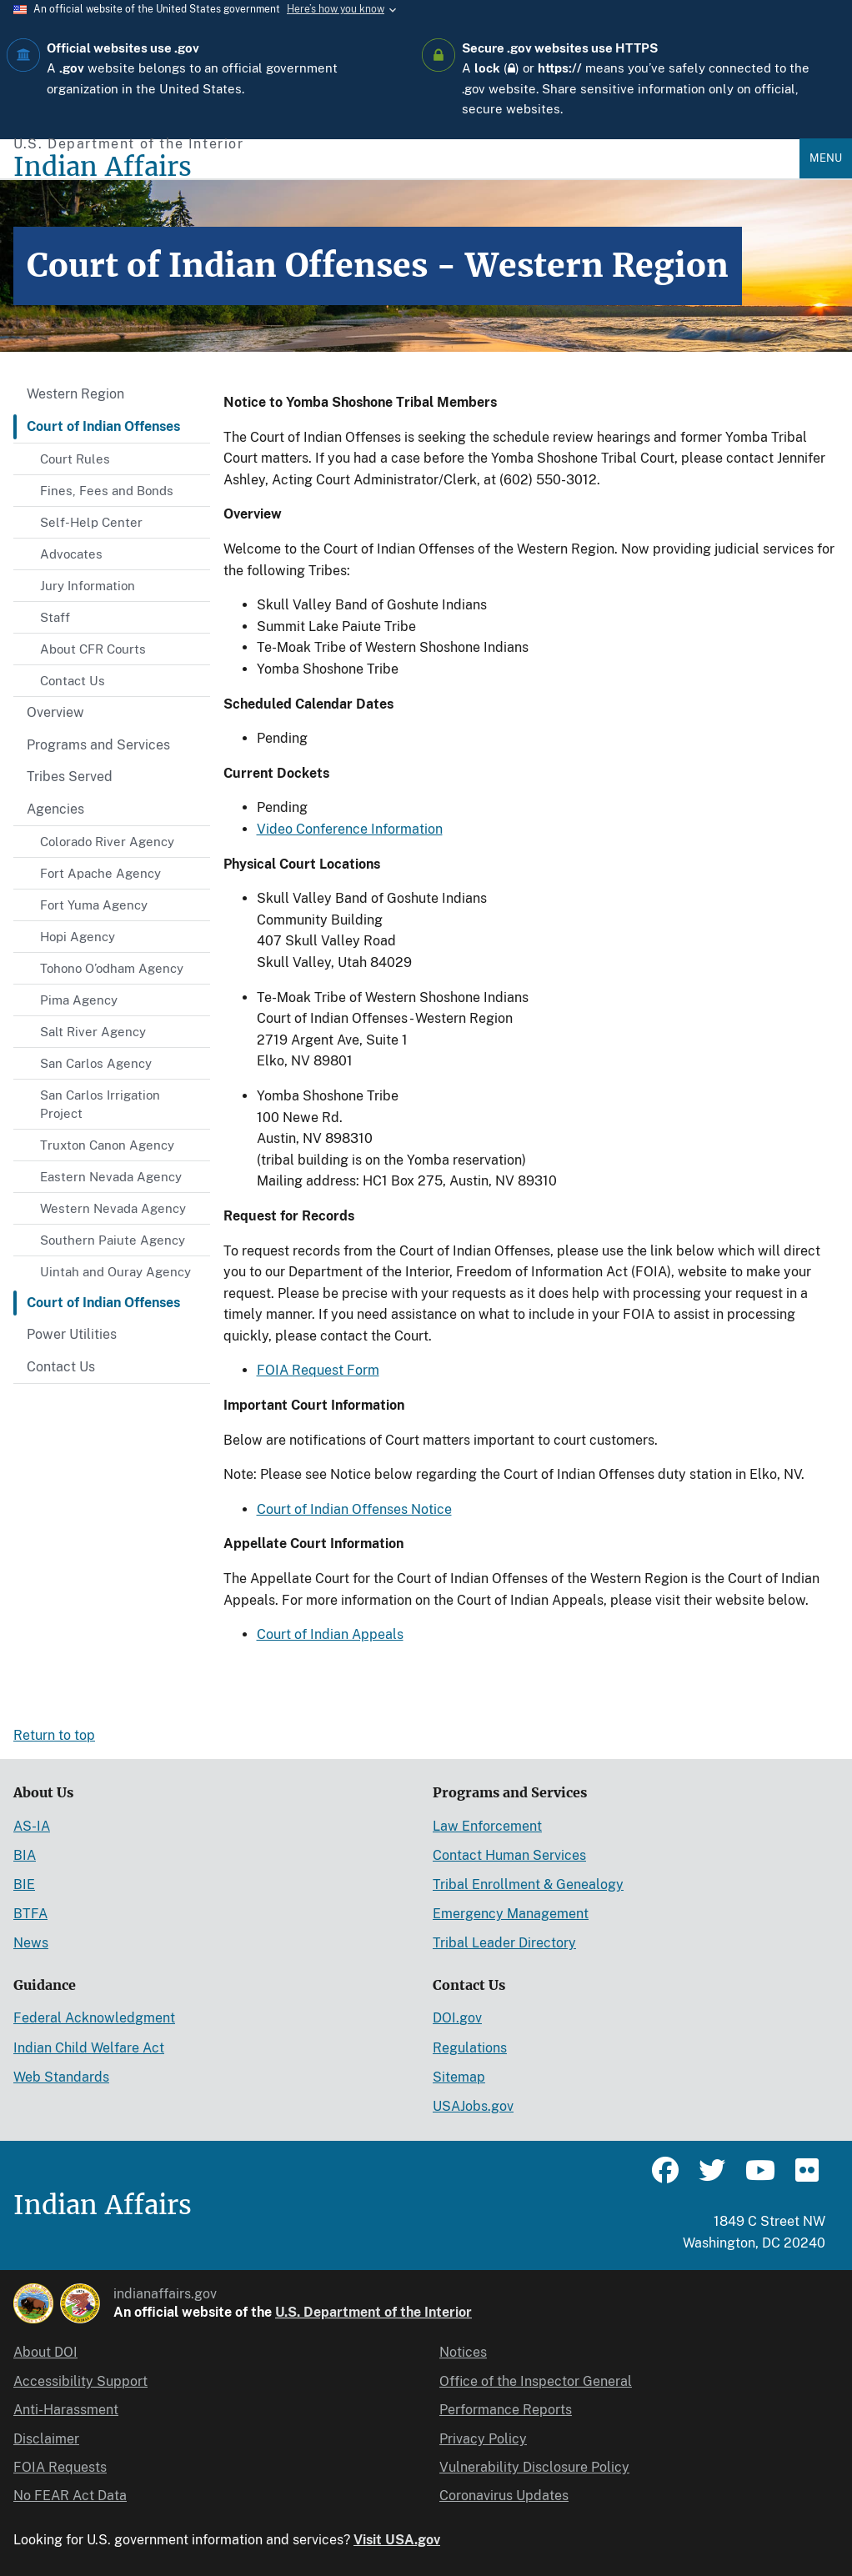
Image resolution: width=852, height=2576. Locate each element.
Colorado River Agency (107, 841)
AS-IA (31, 1826)
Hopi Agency (77, 937)
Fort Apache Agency (100, 873)
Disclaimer (46, 2439)
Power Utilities (72, 1334)
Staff (55, 617)
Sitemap (459, 2077)
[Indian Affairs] (406, 167)
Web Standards (61, 2077)
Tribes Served (70, 776)
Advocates (71, 554)
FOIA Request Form (318, 1370)
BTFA (30, 1914)
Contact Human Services (509, 1855)
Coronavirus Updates (504, 2495)
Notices (463, 2352)
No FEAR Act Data (70, 2495)
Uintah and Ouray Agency (115, 1272)
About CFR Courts (93, 649)
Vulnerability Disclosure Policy (534, 2467)
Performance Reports (505, 2410)
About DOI (45, 2352)
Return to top (54, 1735)
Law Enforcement (487, 1826)
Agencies (55, 809)
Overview (55, 712)
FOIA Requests (60, 2467)
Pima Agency (79, 1000)
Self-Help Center (91, 522)
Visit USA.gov (396, 2540)
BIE (24, 1884)
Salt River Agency (93, 1032)
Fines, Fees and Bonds (106, 491)
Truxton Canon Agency (107, 1145)
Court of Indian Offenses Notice (354, 1509)
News (30, 1943)
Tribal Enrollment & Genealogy (528, 1884)
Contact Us (72, 681)
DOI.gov (457, 2018)
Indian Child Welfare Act (88, 2048)
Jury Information (87, 586)
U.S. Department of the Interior (373, 2312)
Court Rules (75, 459)
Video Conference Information (350, 829)
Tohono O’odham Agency (111, 968)
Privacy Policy (483, 2439)
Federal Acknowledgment (94, 2018)
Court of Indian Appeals (330, 1634)
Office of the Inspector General (535, 2381)
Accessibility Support (80, 2381)
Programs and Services (98, 745)
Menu (825, 158)
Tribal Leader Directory (504, 1943)
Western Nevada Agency (113, 1208)
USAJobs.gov (473, 2106)
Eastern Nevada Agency (111, 1177)
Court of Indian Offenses (103, 426)
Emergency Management (511, 1914)
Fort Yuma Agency (94, 905)
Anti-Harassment (65, 2410)
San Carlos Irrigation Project (100, 1104)
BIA (24, 1855)
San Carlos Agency (96, 1063)
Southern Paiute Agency (112, 1240)
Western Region (75, 394)
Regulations (470, 2048)
